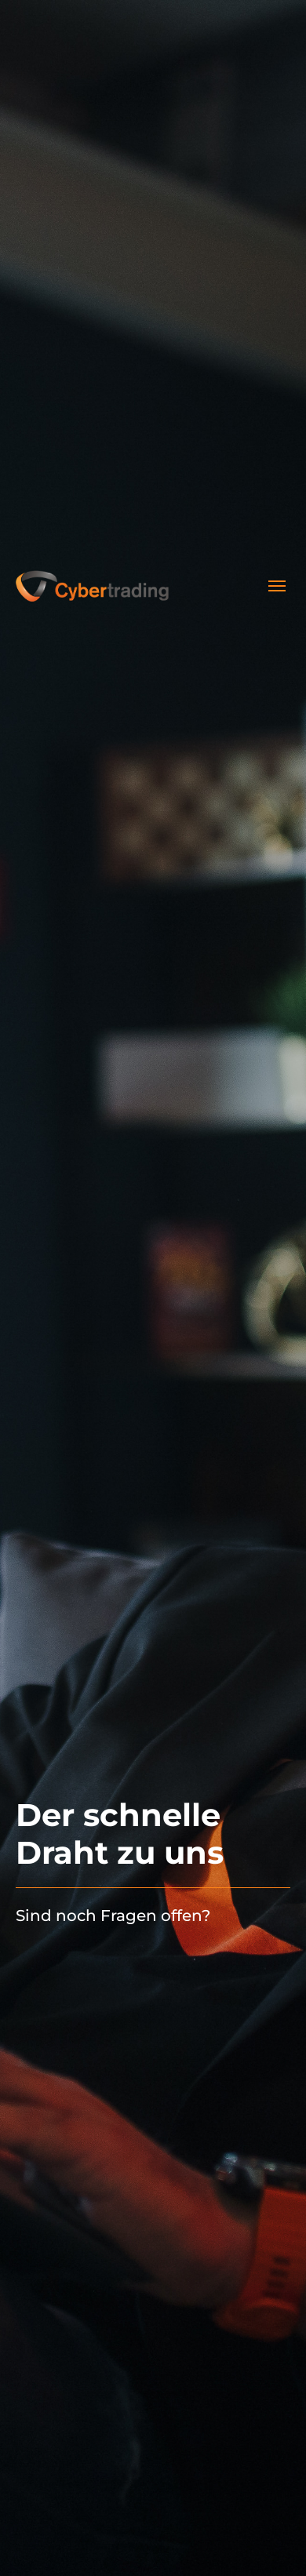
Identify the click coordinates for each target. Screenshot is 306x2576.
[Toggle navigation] (277, 586)
